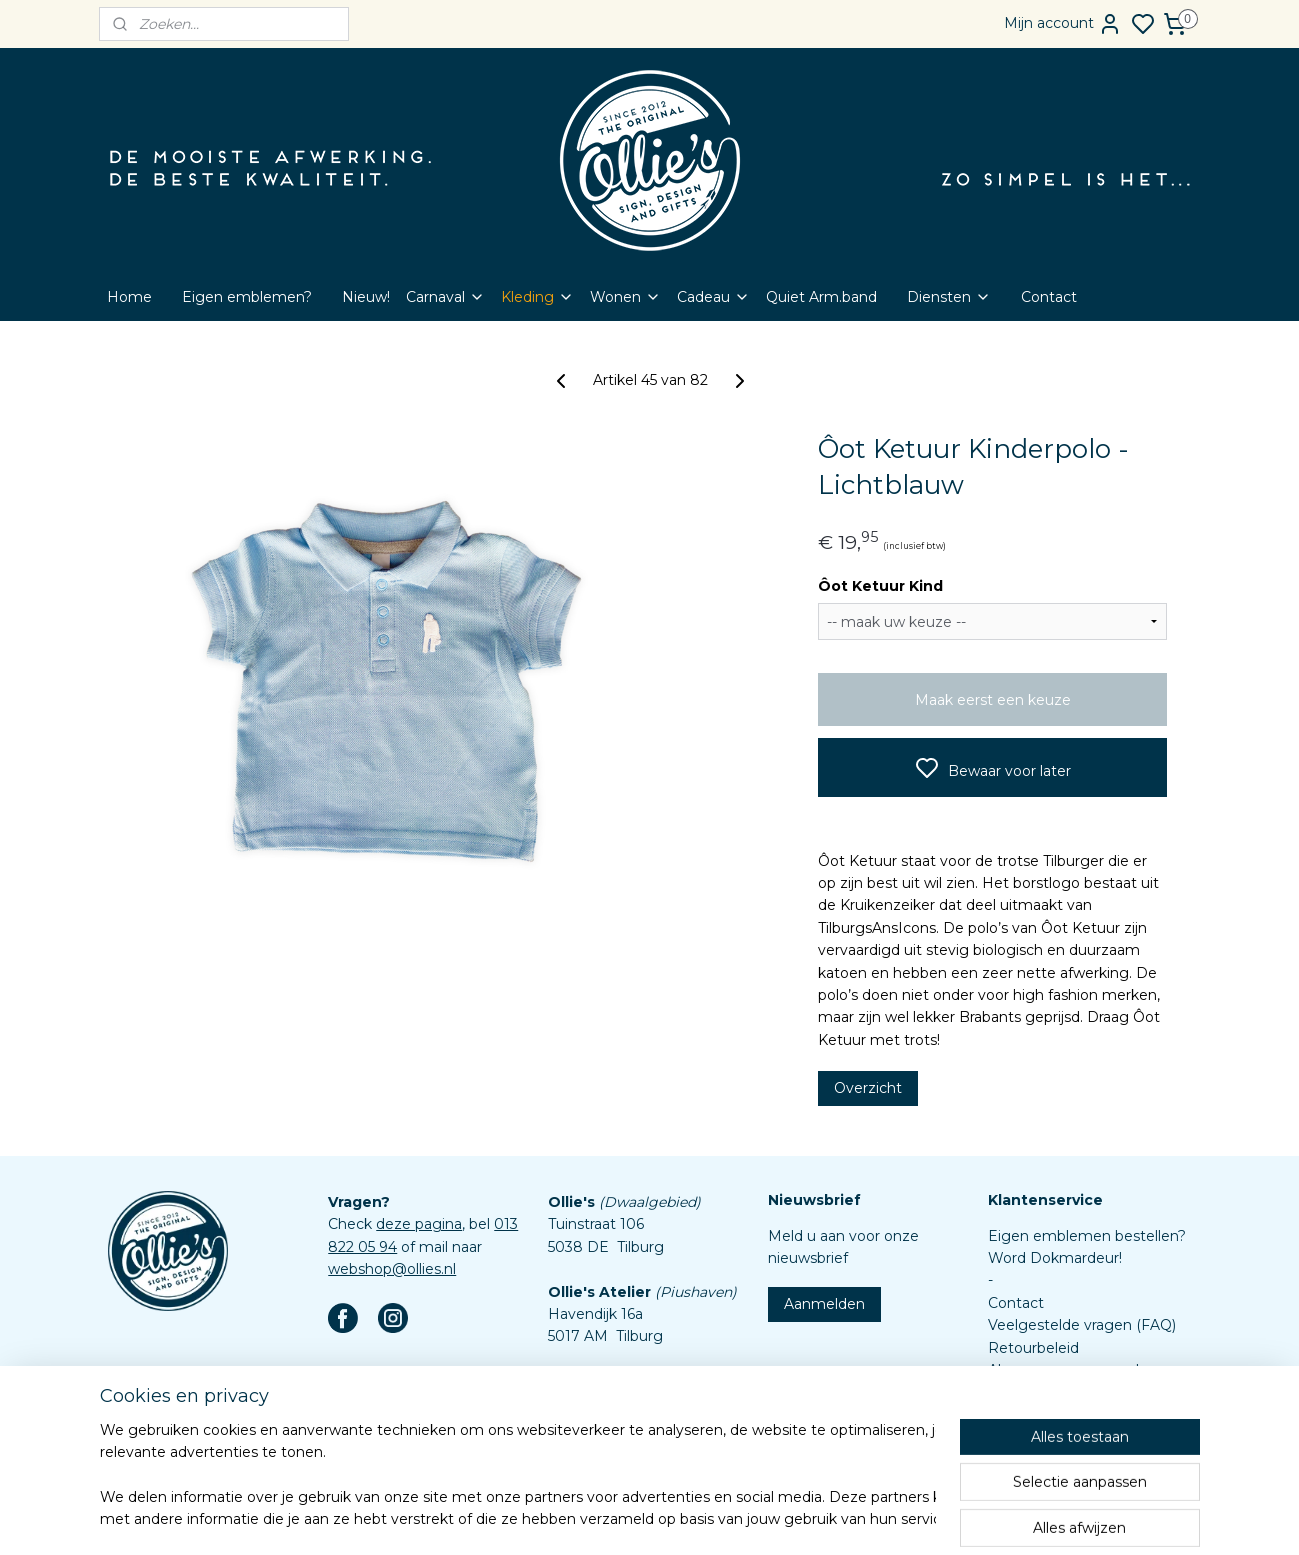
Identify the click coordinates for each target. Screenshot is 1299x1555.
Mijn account (1063, 24)
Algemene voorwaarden (1072, 1370)
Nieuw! (366, 297)
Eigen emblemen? (247, 297)
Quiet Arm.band (821, 297)
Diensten (949, 297)
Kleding (537, 297)
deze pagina (419, 1224)
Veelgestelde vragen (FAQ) (1082, 1325)
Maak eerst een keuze (992, 700)
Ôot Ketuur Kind (879, 586)
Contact (1049, 297)
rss (730, 1518)
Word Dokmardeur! (1055, 1258)
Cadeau (713, 297)
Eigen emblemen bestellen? (1087, 1236)
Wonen (625, 297)
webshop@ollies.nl (392, 1269)
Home (129, 297)
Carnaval (445, 297)
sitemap (693, 1518)
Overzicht (867, 1088)
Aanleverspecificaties (1061, 1437)
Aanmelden (824, 1304)
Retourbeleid (1033, 1348)
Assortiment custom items (1082, 1415)
